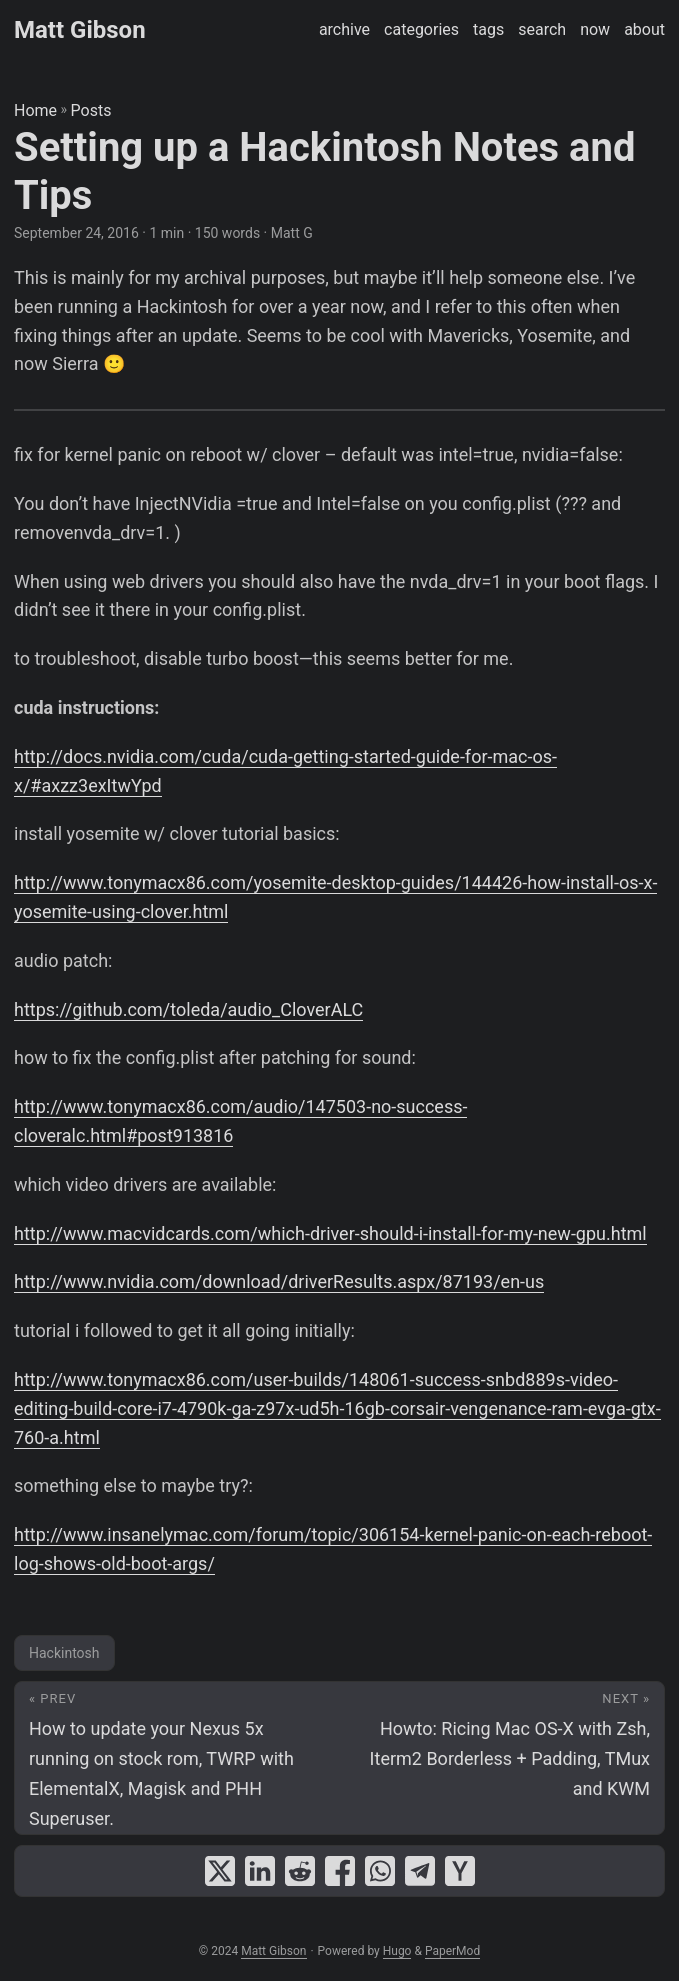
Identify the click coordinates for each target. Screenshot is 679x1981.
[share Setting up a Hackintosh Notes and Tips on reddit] (300, 1871)
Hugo (397, 1951)
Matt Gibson (80, 30)
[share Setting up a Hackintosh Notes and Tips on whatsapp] (380, 1871)
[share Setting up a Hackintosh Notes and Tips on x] (220, 1871)
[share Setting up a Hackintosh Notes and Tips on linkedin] (260, 1871)
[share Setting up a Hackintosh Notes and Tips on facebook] (340, 1871)
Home (35, 110)
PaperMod (452, 1951)
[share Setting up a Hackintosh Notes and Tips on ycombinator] (460, 1871)
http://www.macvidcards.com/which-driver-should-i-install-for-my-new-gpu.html (330, 1233)
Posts (91, 110)
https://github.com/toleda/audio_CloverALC (188, 1009)
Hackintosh (64, 1653)
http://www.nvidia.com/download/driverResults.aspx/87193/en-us (279, 1281)
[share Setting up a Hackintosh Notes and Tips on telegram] (420, 1871)
